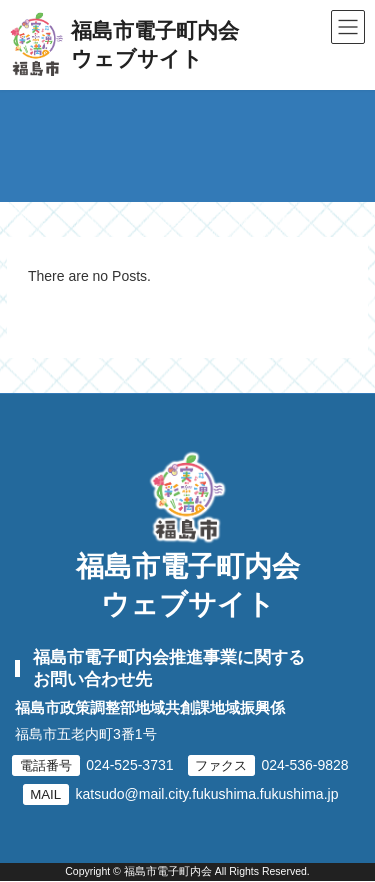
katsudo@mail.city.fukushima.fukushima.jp (207, 794)
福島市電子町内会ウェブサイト (188, 585)
